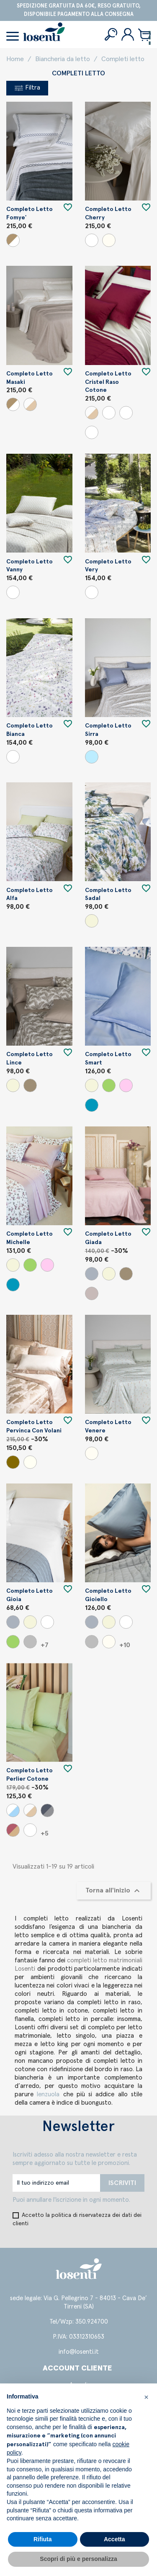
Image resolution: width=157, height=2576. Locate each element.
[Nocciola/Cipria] (13, 1830)
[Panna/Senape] (109, 412)
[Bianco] (91, 240)
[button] (146, 2397)
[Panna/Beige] (30, 404)
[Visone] (13, 1462)
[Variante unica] (13, 592)
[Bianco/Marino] (13, 1810)
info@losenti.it (79, 2352)
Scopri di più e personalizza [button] (78, 2558)
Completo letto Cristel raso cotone (108, 382)
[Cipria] (126, 1085)
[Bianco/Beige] (13, 240)
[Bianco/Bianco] (30, 1830)
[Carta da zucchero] (91, 1105)
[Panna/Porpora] (126, 412)
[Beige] (91, 921)
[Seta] (30, 1462)
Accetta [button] (114, 2539)
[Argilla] (30, 1085)
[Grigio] (91, 1273)
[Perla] (30, 1641)
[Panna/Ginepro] (91, 432)
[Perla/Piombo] (47, 1810)
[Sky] (91, 757)
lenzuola (50, 2094)
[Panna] (109, 240)
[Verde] (109, 1085)
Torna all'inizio (113, 1891)
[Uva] (91, 1293)
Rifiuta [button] (42, 2539)
